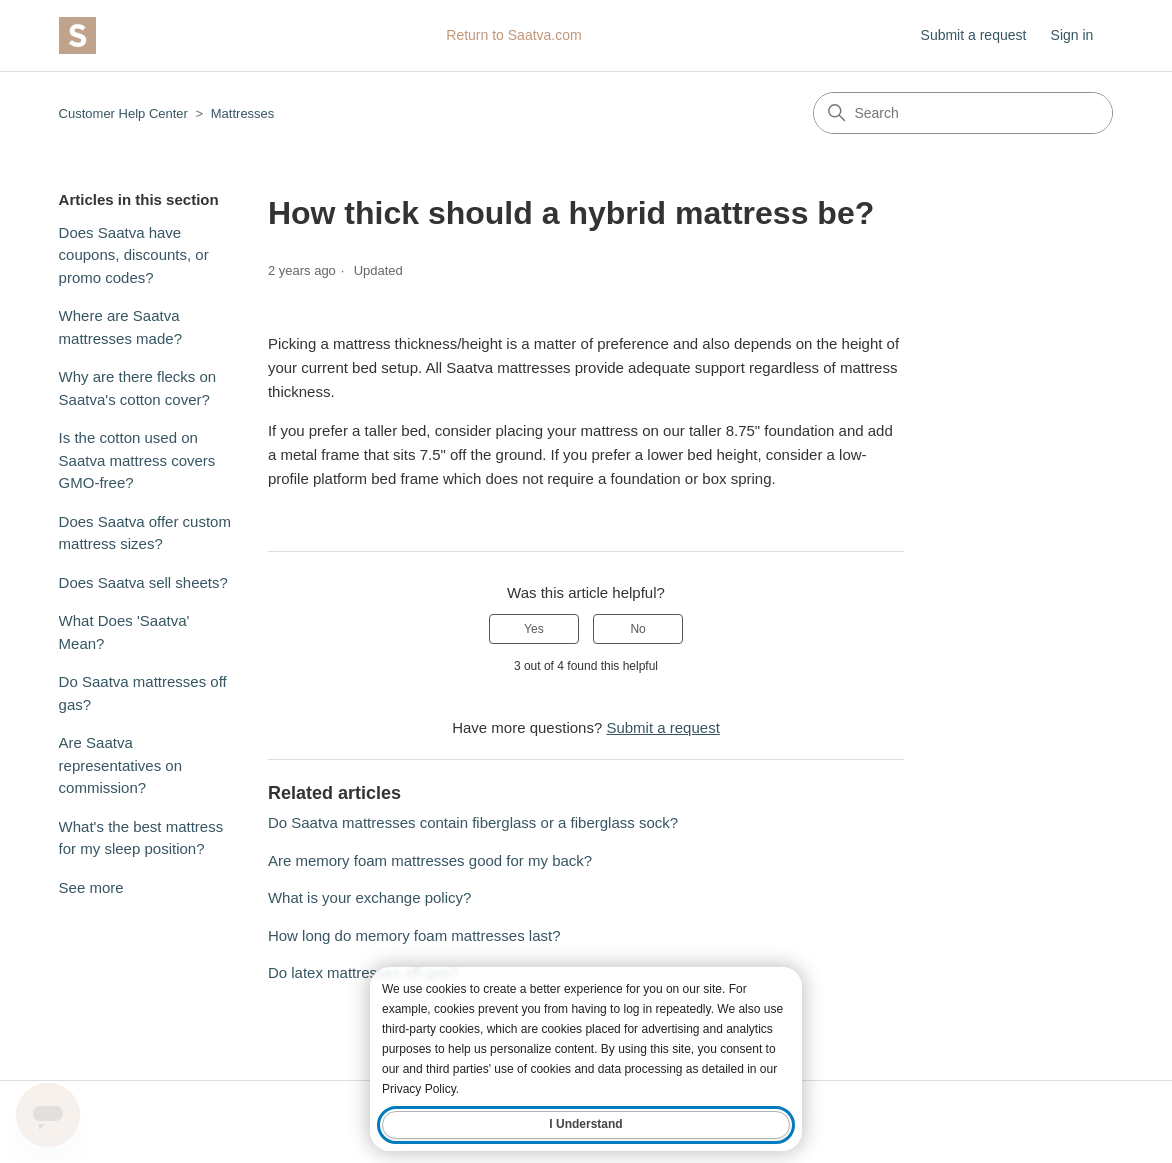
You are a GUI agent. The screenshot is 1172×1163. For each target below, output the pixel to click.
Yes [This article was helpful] (534, 629)
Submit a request (974, 35)
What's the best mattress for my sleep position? (141, 838)
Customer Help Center (123, 113)
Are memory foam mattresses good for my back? (430, 860)
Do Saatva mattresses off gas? (143, 693)
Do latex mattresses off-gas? (363, 972)
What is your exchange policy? (369, 897)
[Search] (963, 113)
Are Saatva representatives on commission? (120, 765)
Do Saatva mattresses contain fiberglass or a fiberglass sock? (473, 822)
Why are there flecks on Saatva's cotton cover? (138, 388)
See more (91, 887)
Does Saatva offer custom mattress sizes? (145, 533)
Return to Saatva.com (513, 35)
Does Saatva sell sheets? (143, 582)
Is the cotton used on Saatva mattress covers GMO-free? (137, 460)
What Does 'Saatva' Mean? (124, 632)
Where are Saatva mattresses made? (120, 327)
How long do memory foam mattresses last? (414, 935)
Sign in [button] (1072, 35)
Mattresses (243, 113)
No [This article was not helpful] (637, 629)
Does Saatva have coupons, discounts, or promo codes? (134, 255)
